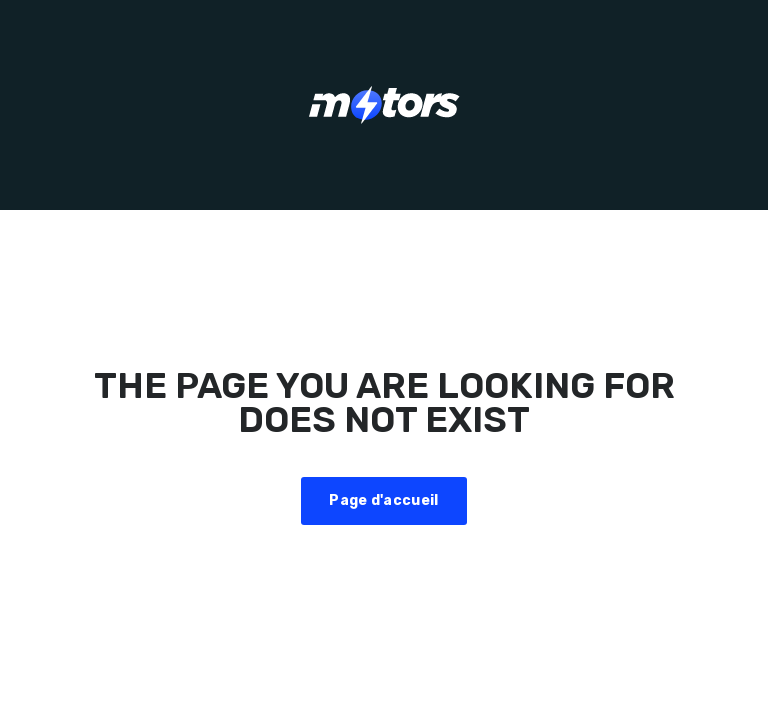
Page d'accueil (383, 500)
